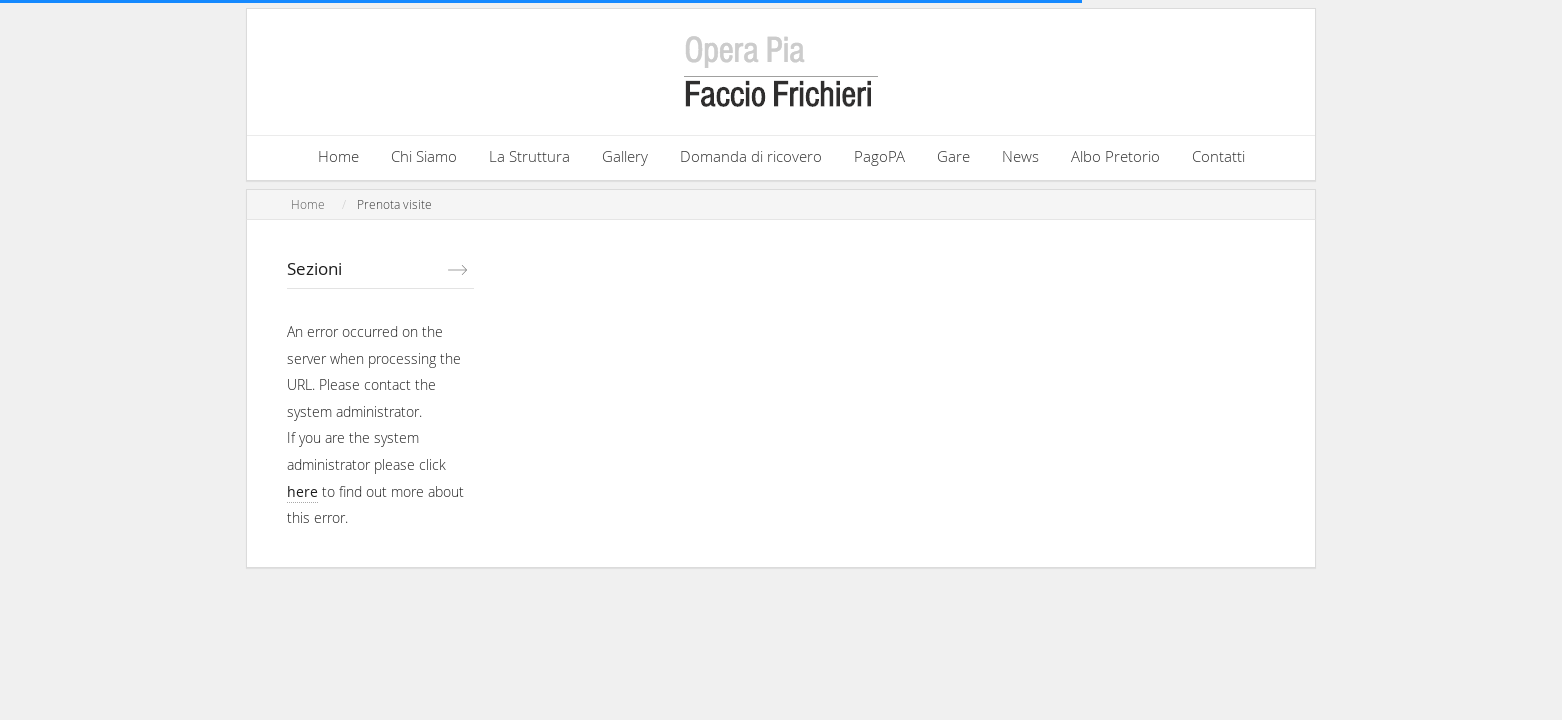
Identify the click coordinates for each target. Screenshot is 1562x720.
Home (338, 156)
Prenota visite (394, 204)
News (1020, 156)
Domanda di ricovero (751, 156)
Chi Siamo (424, 156)
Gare (953, 156)
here (302, 491)
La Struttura (529, 156)
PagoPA (879, 156)
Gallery (625, 156)
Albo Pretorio (1115, 156)
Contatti (1218, 156)
